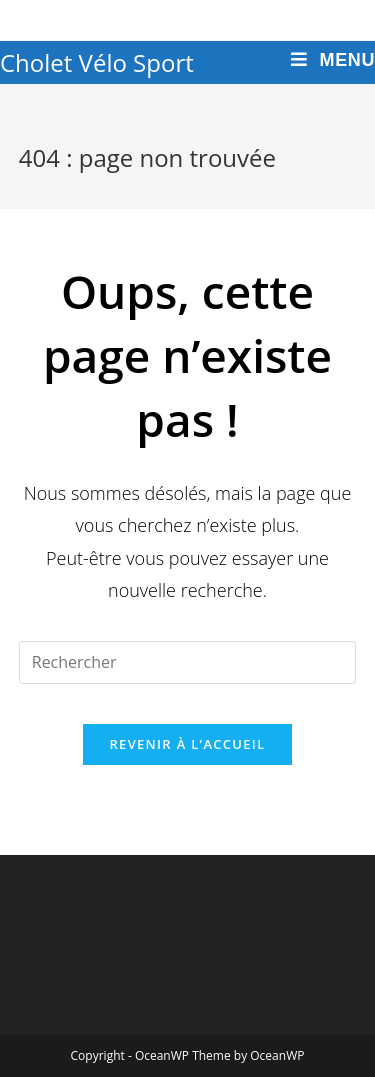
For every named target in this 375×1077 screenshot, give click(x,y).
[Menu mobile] (333, 60)
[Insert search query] (188, 662)
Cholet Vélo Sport (97, 62)
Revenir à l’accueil (187, 744)
